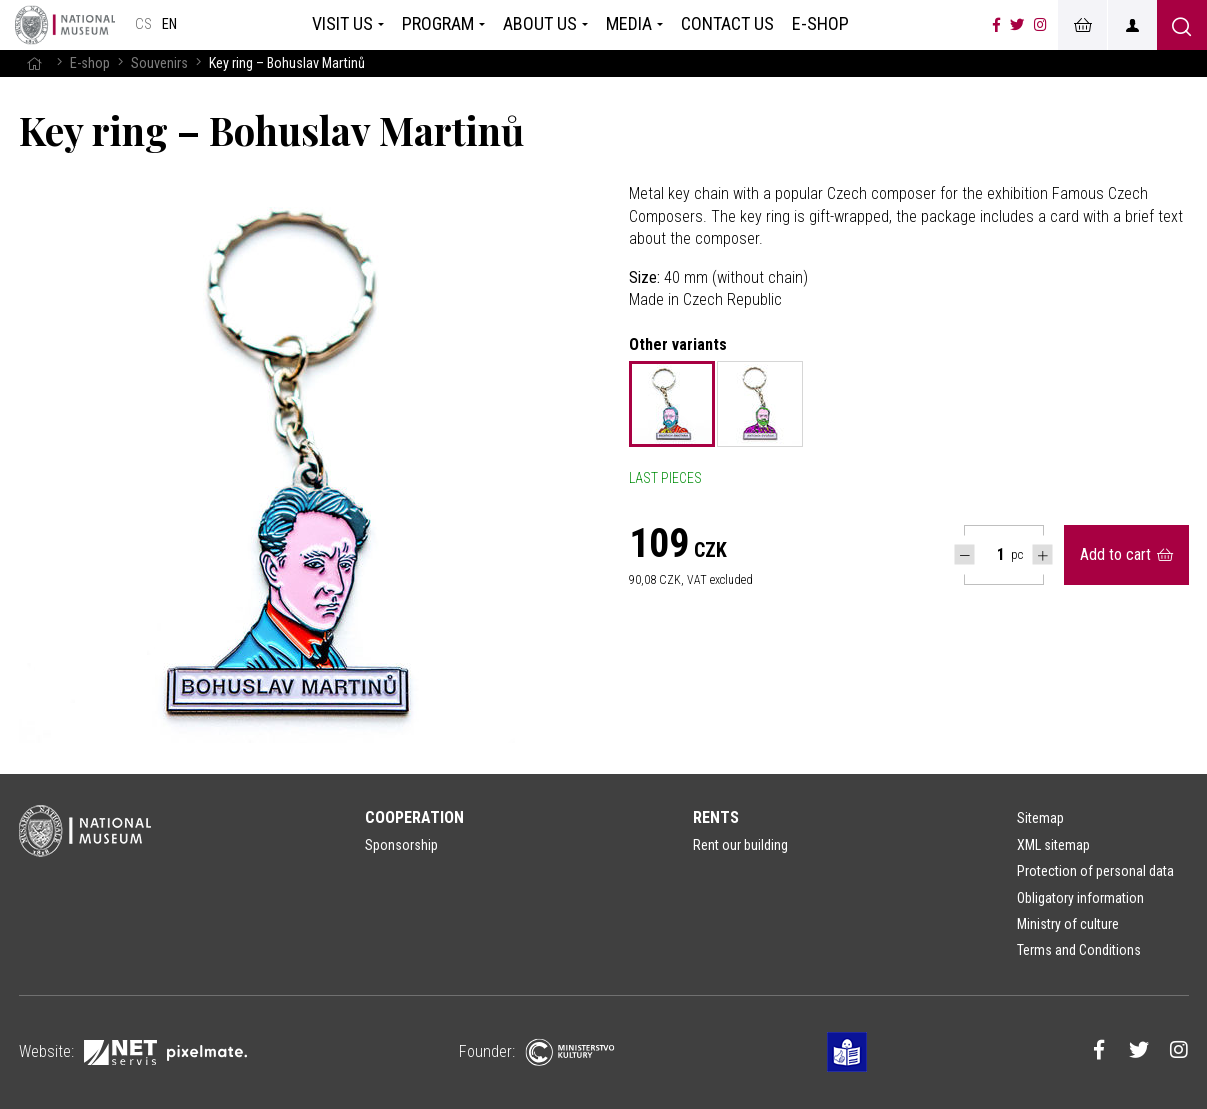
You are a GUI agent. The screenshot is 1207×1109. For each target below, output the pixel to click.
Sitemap (1040, 818)
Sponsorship (401, 845)
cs (143, 24)
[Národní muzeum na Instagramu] (1040, 25)
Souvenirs (159, 63)
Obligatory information (1080, 898)
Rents (716, 817)
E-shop (90, 63)
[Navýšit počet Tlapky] (1042, 554)
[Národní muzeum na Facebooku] (996, 25)
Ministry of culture (1068, 924)
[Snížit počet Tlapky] (964, 554)
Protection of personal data (1095, 871)
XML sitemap (1053, 845)
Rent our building (740, 845)
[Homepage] (65, 25)
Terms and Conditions (1079, 950)
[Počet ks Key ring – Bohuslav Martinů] (990, 555)
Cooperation (414, 817)
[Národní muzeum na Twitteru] (1017, 25)
